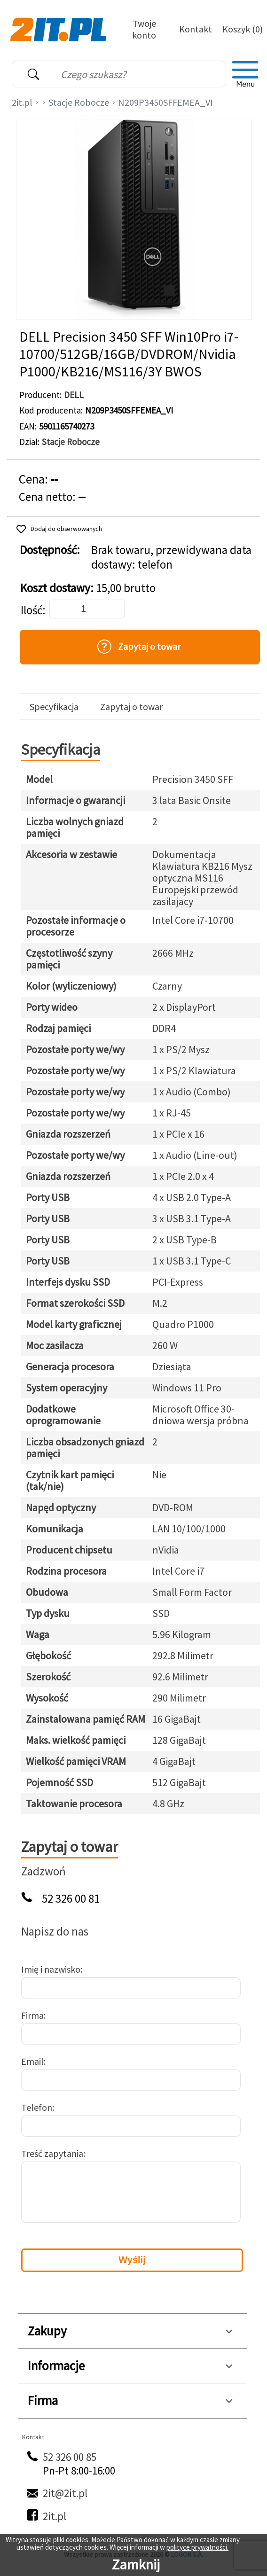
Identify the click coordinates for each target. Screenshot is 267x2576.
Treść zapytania (52, 2153)
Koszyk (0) (242, 29)
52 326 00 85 (69, 2457)
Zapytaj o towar (131, 706)
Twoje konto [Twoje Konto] (144, 29)
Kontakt (195, 29)
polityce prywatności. (197, 2547)
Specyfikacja (54, 706)
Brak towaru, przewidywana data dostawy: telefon (171, 557)
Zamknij (136, 2564)
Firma (32, 2015)
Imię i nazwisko (50, 1969)
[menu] (245, 74)
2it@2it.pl (65, 2493)
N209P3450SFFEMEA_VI (165, 102)
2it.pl (22, 102)
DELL (74, 394)
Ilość (31, 610)
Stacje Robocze (78, 102)
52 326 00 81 (71, 1899)
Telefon (36, 2107)
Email (32, 2061)
